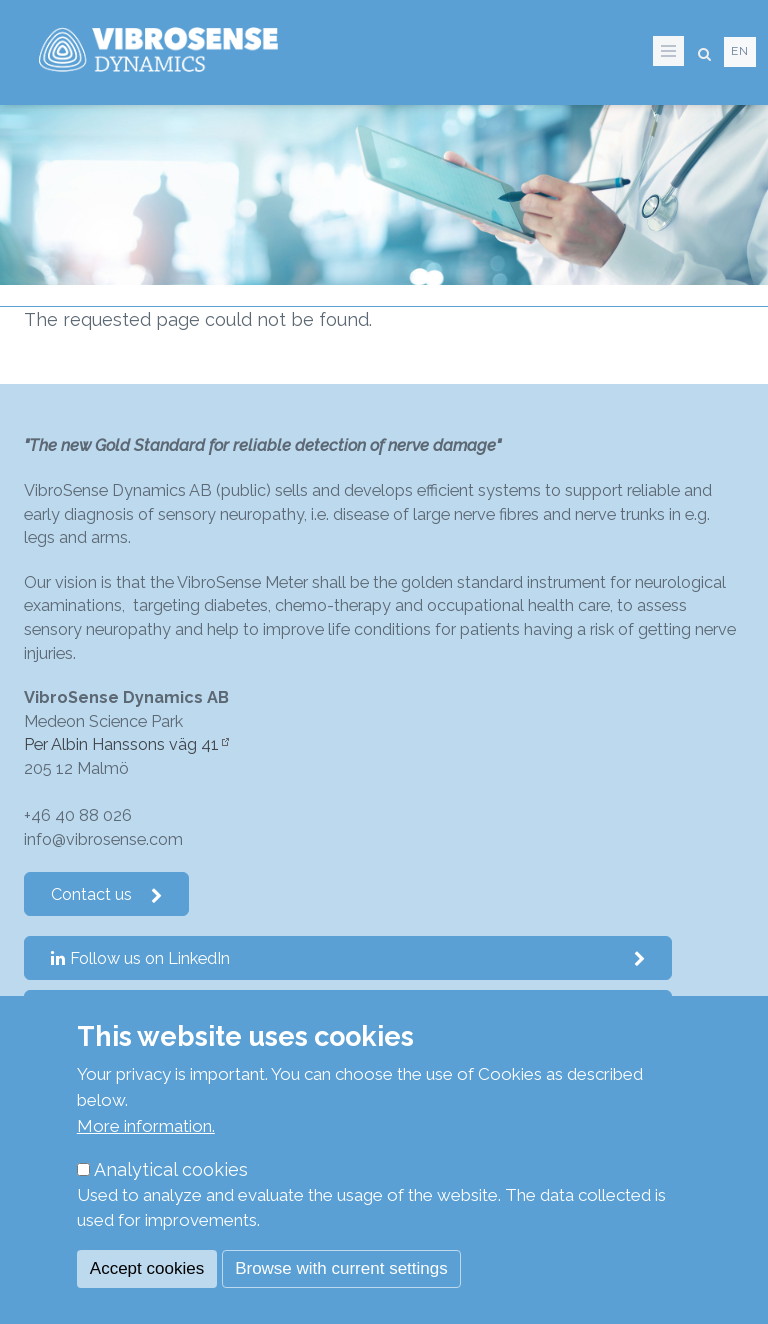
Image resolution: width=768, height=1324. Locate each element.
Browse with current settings (341, 1268)
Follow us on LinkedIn (348, 958)
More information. (146, 1126)
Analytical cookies (171, 1169)
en (740, 51)
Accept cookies (147, 1268)
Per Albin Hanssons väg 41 (121, 744)
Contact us (107, 894)
